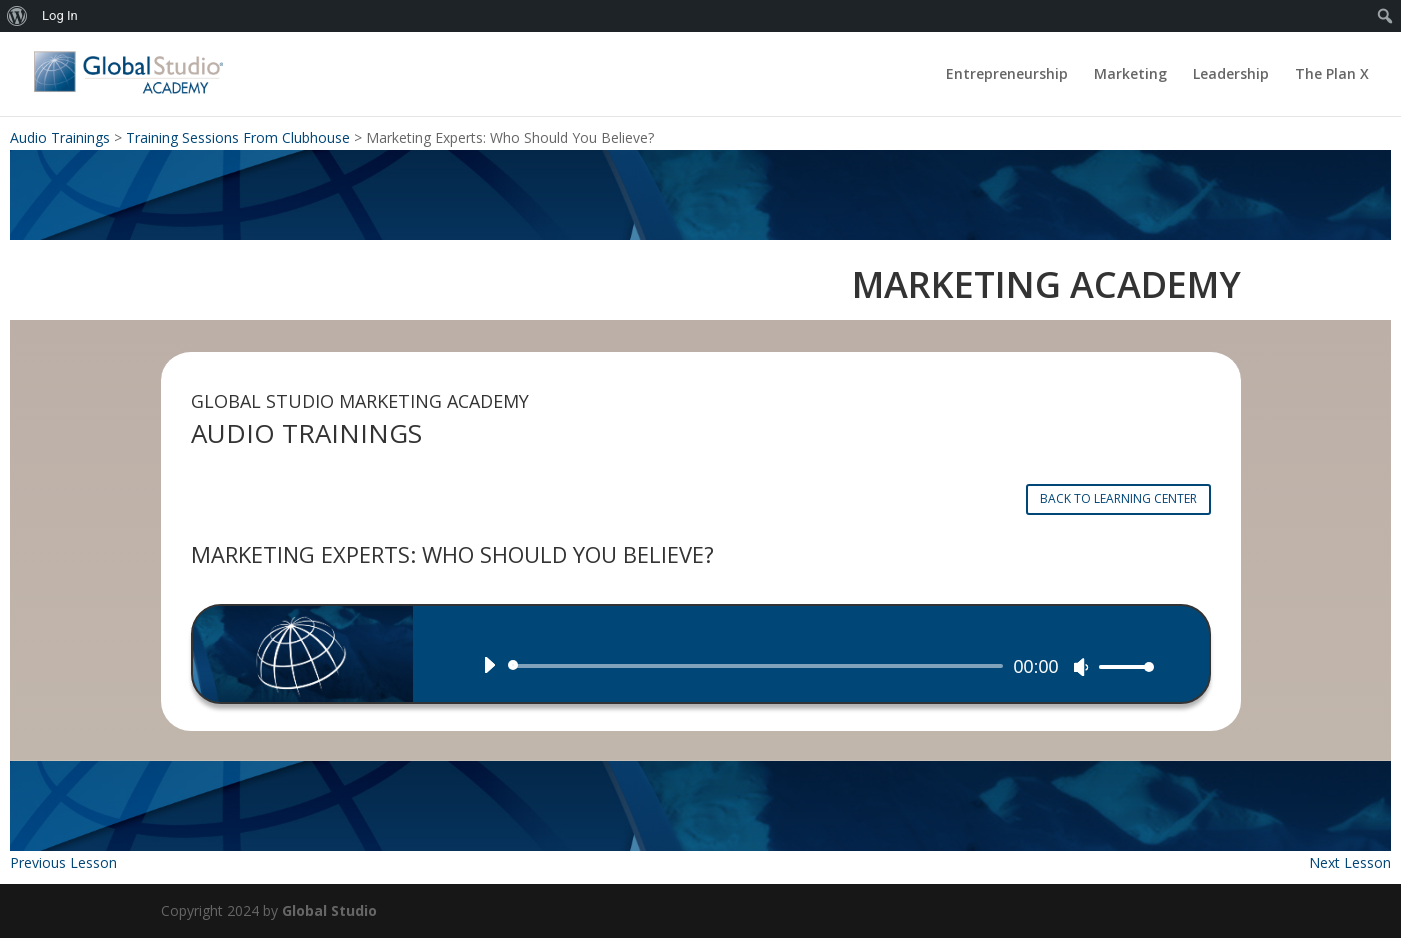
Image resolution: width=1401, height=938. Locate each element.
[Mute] (1081, 667)
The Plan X (1332, 75)
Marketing (1130, 75)
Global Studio (329, 910)
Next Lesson (1350, 862)
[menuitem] (17, 16)
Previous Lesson (63, 862)
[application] (811, 666)
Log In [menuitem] (60, 15)
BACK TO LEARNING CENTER (1118, 498)
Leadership (1231, 75)
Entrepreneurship (1007, 75)
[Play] (489, 665)
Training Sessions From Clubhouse (238, 137)
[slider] (759, 666)
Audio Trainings (60, 137)
